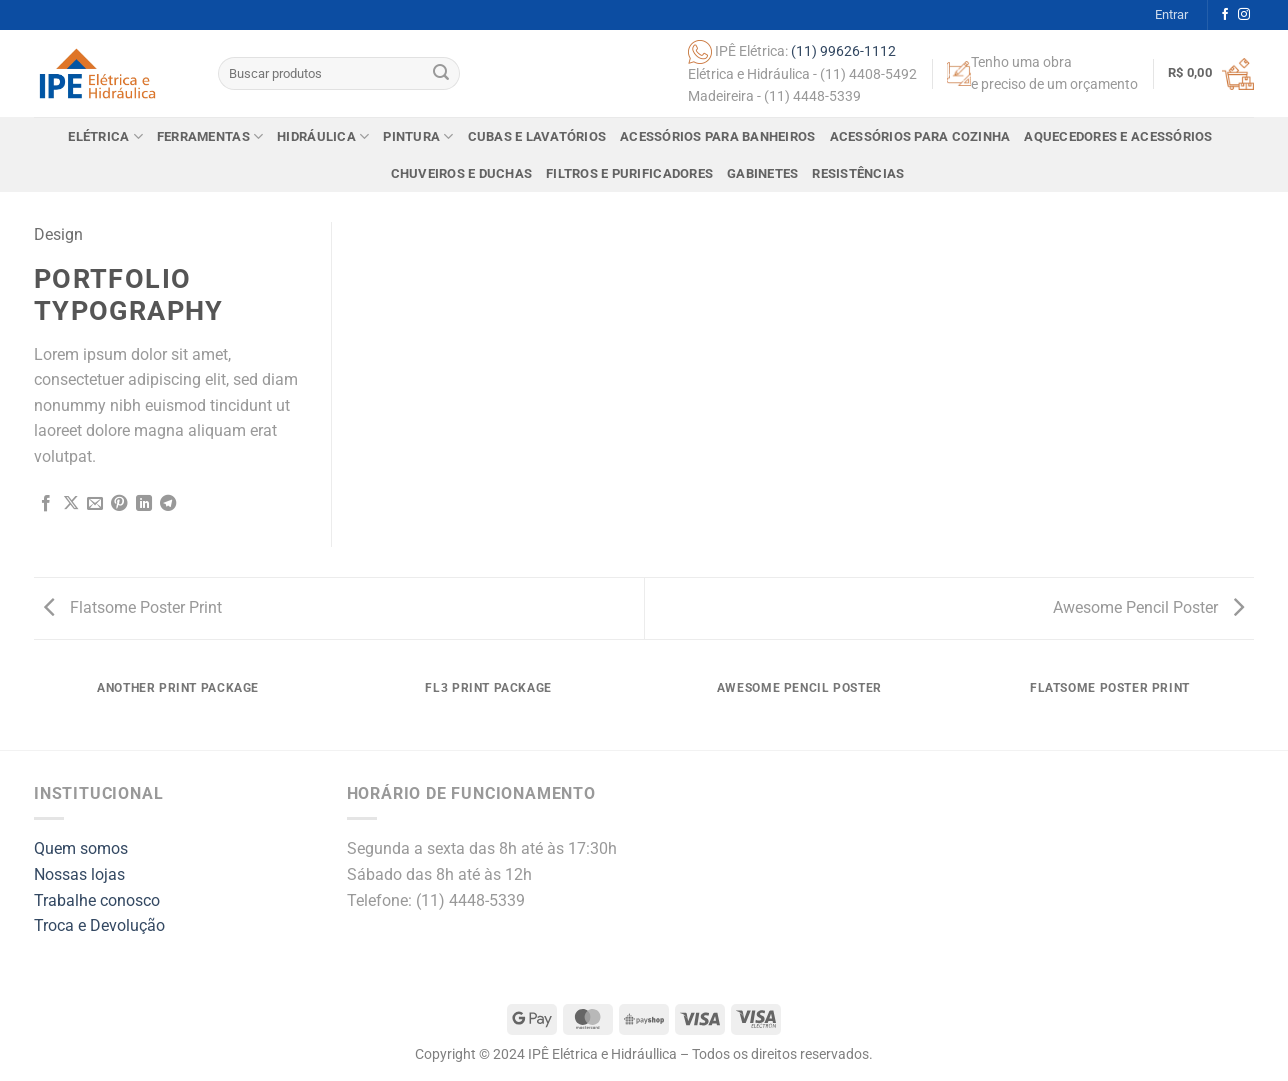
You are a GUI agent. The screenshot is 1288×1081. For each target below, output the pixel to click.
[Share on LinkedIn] (144, 504)
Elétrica (105, 136)
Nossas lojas (79, 874)
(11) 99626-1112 (843, 50)
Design (58, 234)
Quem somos (81, 848)
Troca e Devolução (99, 925)
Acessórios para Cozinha (920, 136)
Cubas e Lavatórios (537, 136)
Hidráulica (323, 136)
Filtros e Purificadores (629, 173)
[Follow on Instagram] (1244, 15)
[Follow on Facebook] (1225, 15)
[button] (1171, 15)
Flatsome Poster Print (133, 607)
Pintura (418, 136)
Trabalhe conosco (97, 900)
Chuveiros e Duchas (462, 173)
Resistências (858, 173)
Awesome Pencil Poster (1148, 607)
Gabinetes (762, 173)
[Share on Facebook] (46, 504)
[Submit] (441, 74)
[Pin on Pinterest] (119, 504)
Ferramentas (210, 136)
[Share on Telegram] (168, 504)
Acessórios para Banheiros (717, 136)
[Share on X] (71, 504)
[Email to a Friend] (95, 504)
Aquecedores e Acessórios (1118, 136)
